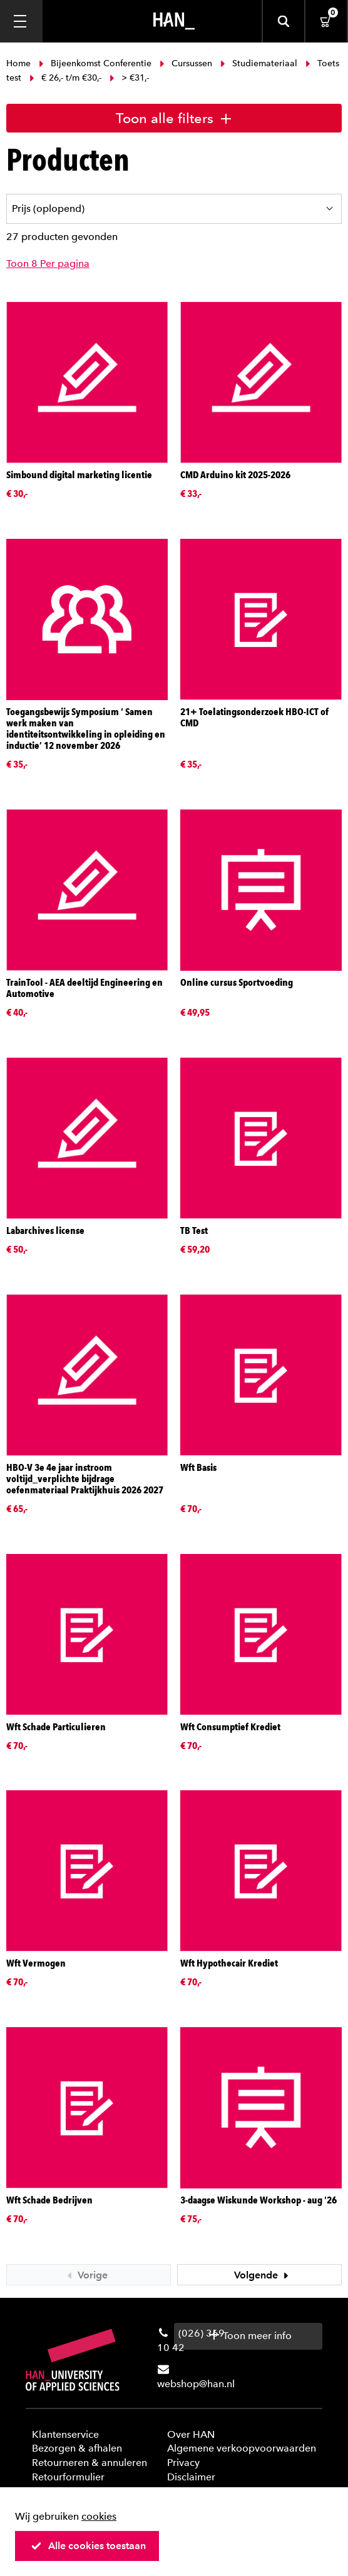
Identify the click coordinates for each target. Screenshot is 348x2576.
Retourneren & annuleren (89, 2462)
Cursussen (186, 63)
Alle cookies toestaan (88, 2546)
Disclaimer (191, 2477)
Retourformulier (68, 2477)
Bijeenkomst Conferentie (95, 63)
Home (19, 63)
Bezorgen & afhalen (77, 2448)
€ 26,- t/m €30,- (65, 78)
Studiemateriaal (259, 63)
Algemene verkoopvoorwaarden (241, 2448)
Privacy (183, 2462)
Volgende (263, 2275)
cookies (98, 2516)
